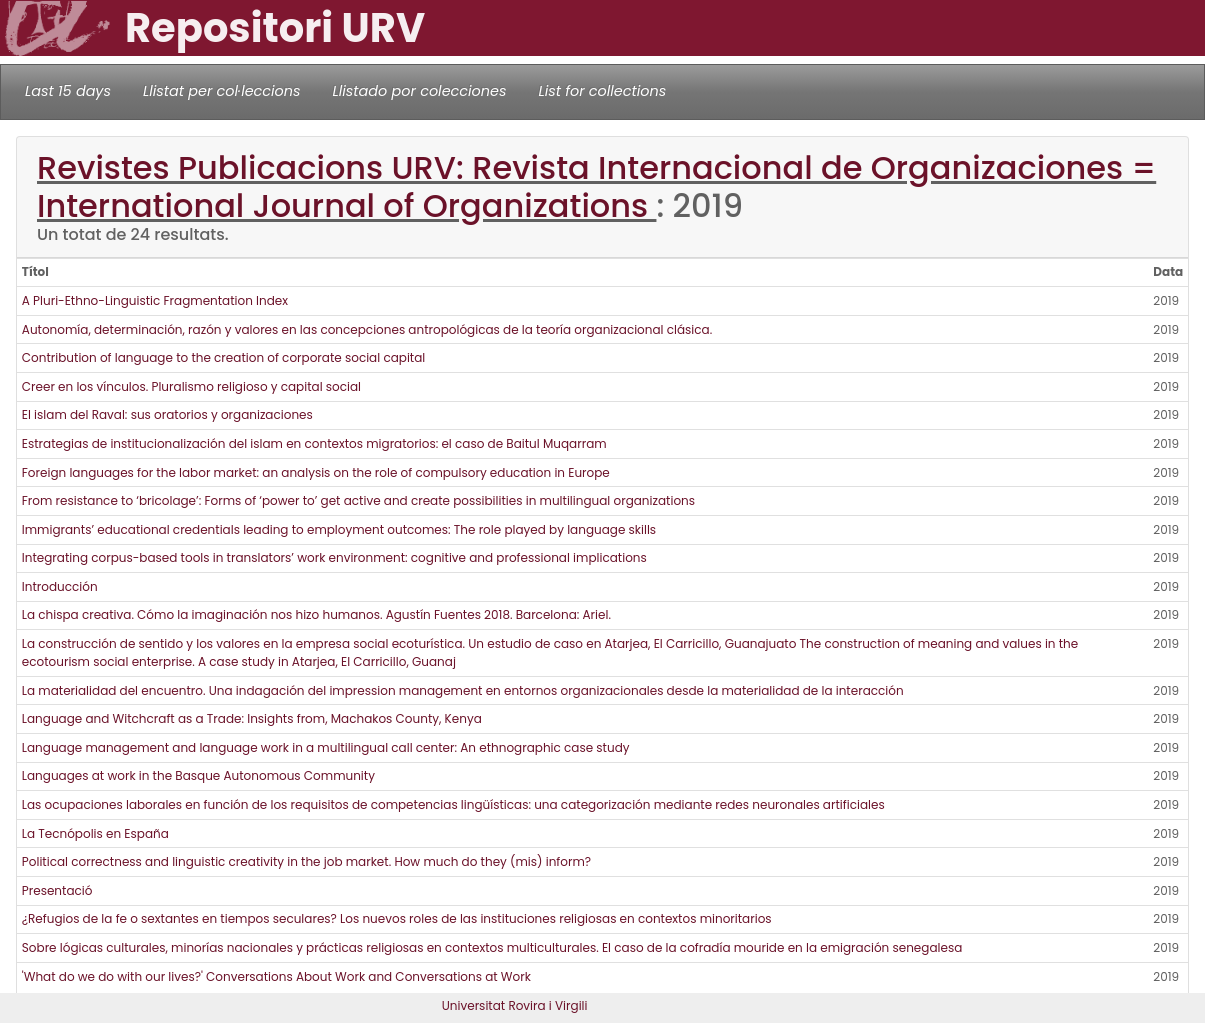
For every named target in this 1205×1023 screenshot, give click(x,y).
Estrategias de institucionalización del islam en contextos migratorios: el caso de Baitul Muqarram (314, 443)
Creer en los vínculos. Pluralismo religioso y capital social (191, 386)
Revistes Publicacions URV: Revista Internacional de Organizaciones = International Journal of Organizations (596, 186)
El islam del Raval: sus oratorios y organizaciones (167, 414)
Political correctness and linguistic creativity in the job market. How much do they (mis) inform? (306, 861)
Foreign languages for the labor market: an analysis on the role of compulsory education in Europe (316, 472)
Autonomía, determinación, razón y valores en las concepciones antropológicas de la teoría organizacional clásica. (367, 329)
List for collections (602, 91)
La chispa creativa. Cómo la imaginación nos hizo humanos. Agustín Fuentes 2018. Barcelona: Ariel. (316, 614)
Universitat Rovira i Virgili (515, 1005)
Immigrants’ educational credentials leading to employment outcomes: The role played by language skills (339, 529)
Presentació (57, 890)
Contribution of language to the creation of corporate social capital (223, 357)
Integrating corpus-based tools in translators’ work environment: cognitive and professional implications (334, 557)
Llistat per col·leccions (222, 91)
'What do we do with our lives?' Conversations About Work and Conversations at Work (276, 976)
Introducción (60, 586)
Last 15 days (68, 91)
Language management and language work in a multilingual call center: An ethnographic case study (326, 747)
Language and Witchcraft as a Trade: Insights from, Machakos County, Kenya (252, 718)
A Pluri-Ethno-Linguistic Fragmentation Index (155, 300)
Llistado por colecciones (420, 91)
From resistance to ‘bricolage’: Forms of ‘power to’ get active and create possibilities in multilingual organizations (358, 500)
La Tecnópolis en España (95, 833)
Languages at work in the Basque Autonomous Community (198, 775)
